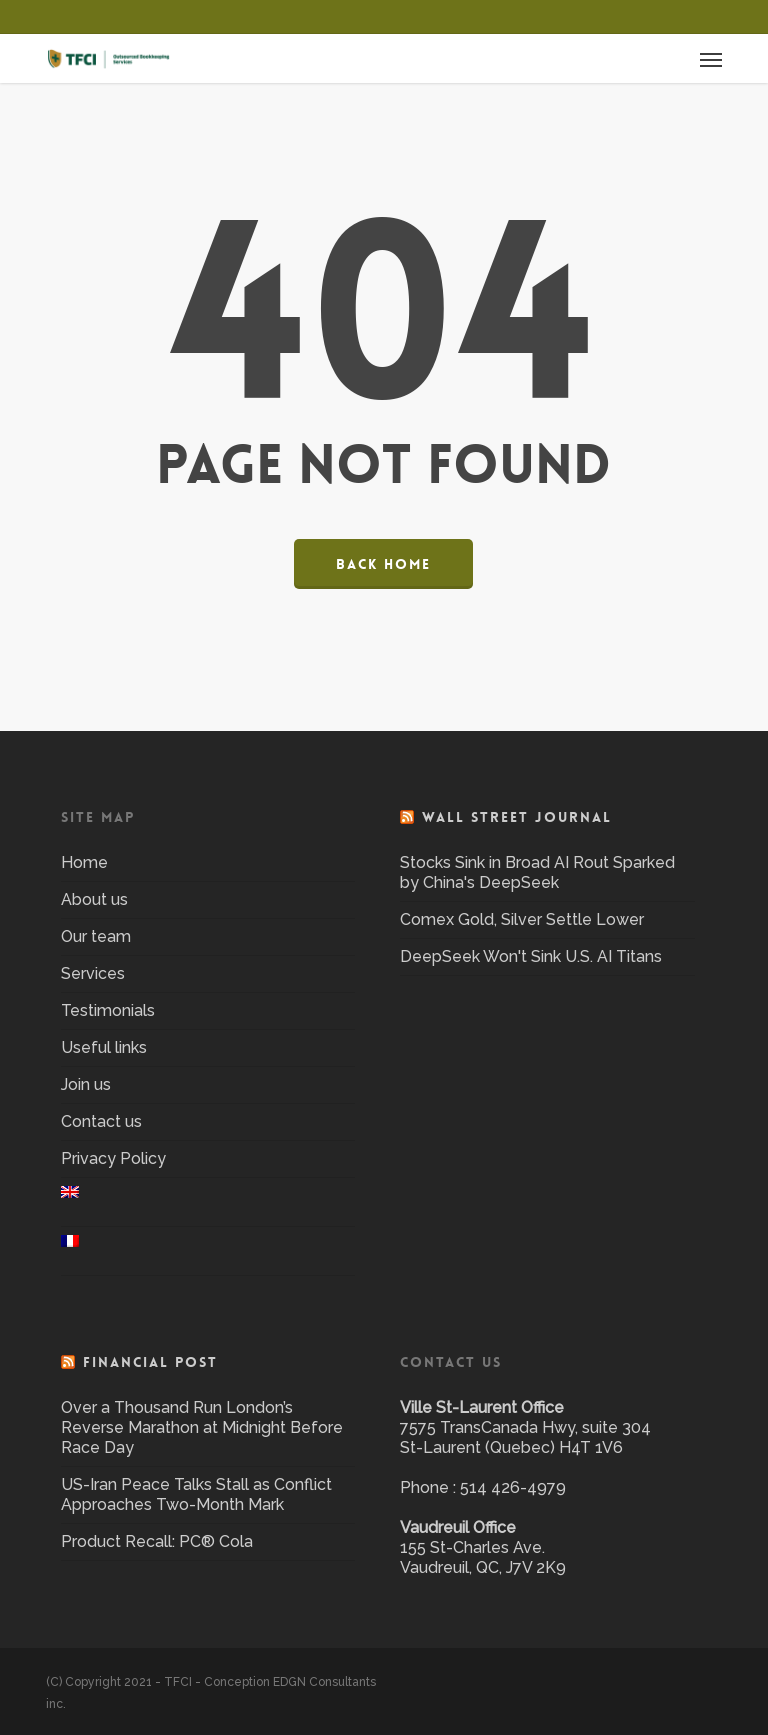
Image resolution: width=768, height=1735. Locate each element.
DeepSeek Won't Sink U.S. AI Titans (531, 956)
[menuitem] (208, 1202)
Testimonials (108, 1010)
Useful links (104, 1047)
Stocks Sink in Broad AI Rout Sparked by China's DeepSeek (537, 872)
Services (93, 973)
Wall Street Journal (517, 817)
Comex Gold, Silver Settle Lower (522, 919)
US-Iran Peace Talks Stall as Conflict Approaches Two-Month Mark (196, 1494)
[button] (711, 59)
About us (94, 899)
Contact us (101, 1121)
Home (84, 862)
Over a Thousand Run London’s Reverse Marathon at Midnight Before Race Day (202, 1427)
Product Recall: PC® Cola (157, 1541)
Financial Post (150, 1362)
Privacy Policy (113, 1158)
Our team (96, 936)
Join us (86, 1084)
